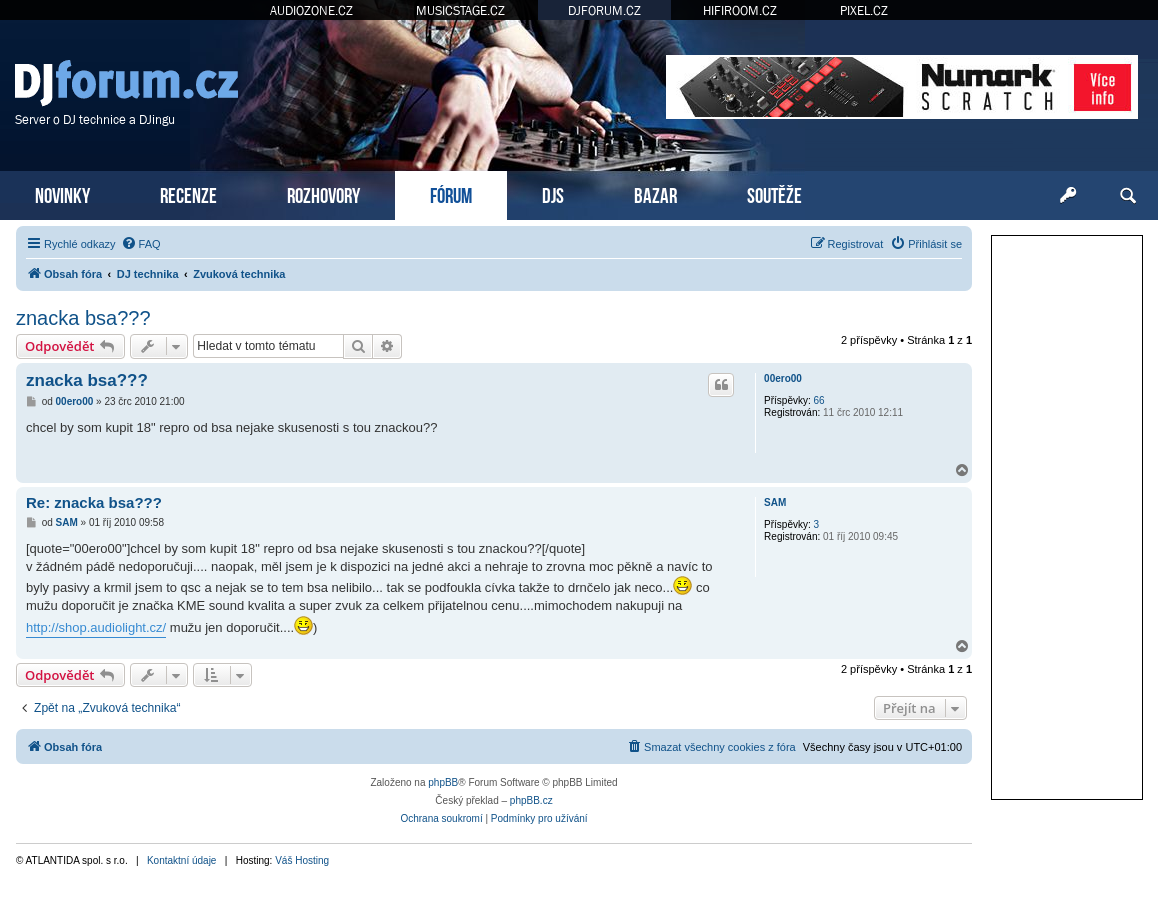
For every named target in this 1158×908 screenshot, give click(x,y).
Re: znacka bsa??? (94, 502)
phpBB (443, 782)
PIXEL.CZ (864, 10)
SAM (775, 502)
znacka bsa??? (83, 318)
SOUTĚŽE (774, 193)
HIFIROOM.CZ (740, 10)
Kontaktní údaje (182, 860)
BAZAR (655, 193)
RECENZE (188, 193)
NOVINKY (62, 193)
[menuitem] (141, 244)
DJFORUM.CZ (604, 10)
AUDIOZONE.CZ (311, 10)
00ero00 (783, 378)
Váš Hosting (302, 860)
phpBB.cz (531, 800)
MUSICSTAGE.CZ (460, 10)
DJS (553, 193)
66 (819, 400)
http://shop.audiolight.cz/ (96, 627)
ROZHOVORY (323, 193)
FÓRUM (451, 193)
